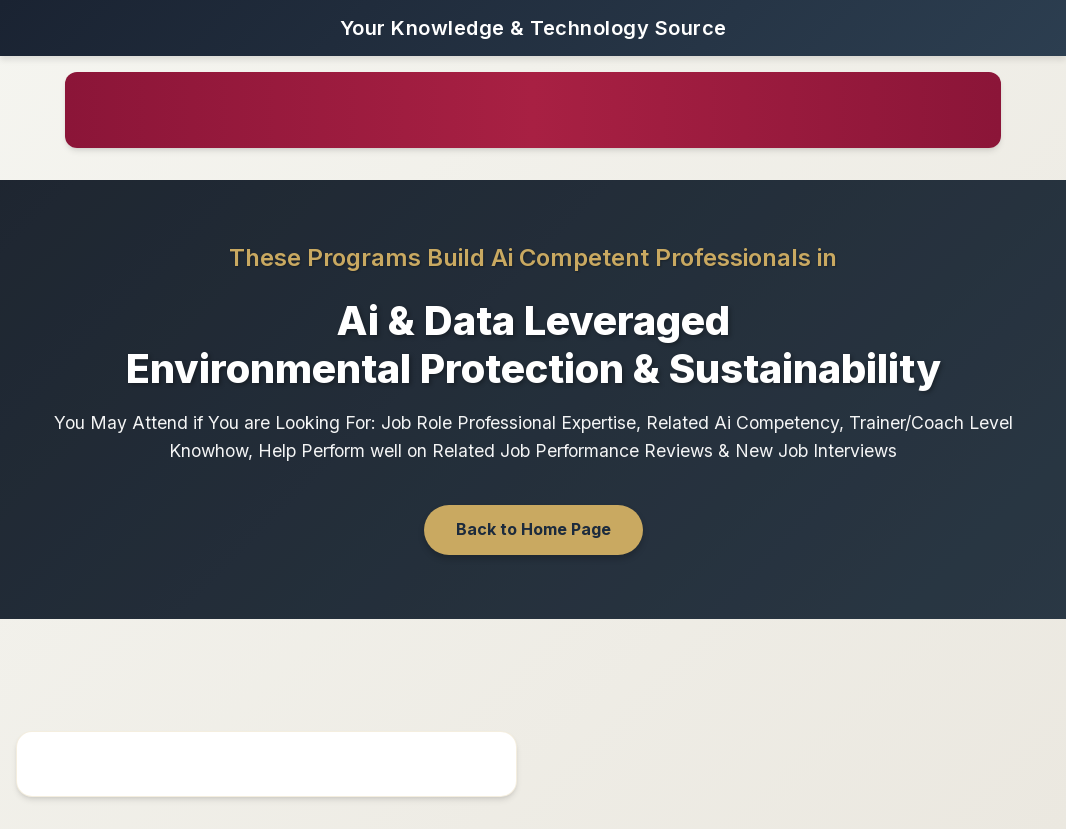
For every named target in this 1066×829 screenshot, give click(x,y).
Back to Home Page (533, 529)
